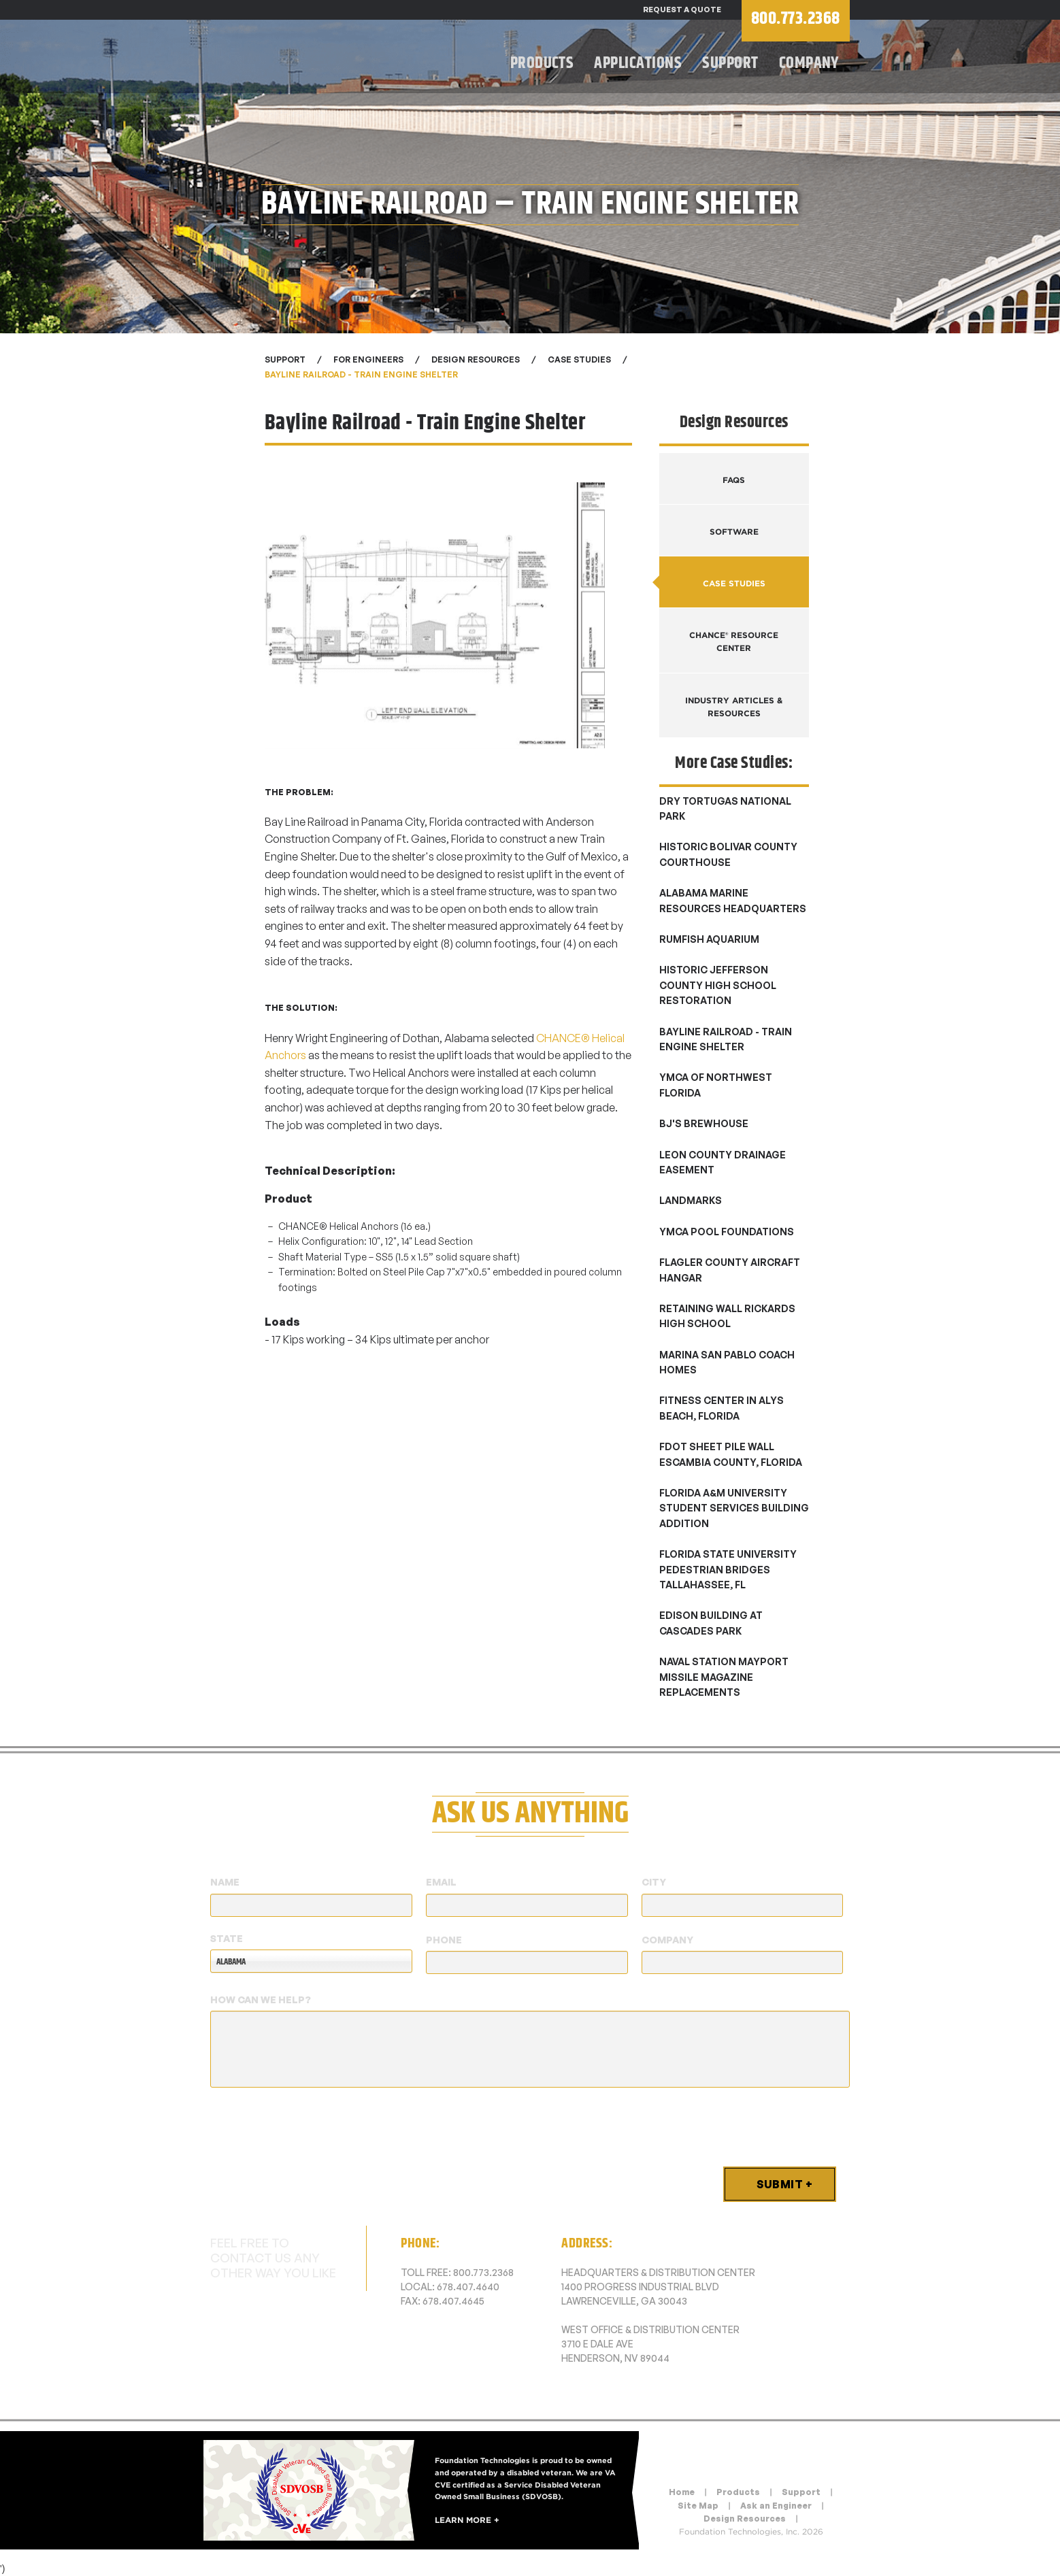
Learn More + (467, 2519)
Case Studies (579, 359)
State (226, 1938)
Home (682, 2492)
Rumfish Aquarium (709, 939)
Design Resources (744, 2518)
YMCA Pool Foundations (726, 1231)
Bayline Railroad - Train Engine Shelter (361, 374)
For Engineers (368, 359)
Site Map (698, 2505)
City (654, 1882)
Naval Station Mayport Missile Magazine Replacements (724, 1677)
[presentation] (313, 2124)
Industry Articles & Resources (733, 706)
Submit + (784, 2184)
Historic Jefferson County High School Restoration (717, 985)
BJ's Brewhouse (703, 1123)
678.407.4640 (468, 2286)
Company (809, 63)
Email (441, 1882)
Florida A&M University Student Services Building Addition (734, 1508)
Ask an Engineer (776, 2505)
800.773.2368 (483, 2272)
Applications (638, 63)
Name (224, 1882)
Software (734, 531)
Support (730, 63)
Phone (444, 1939)
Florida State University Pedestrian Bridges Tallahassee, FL (728, 1569)
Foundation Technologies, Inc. (332, 58)
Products (542, 63)
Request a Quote (682, 9)
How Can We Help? (260, 1999)
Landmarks (690, 1200)
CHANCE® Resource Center (733, 641)
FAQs (734, 480)
